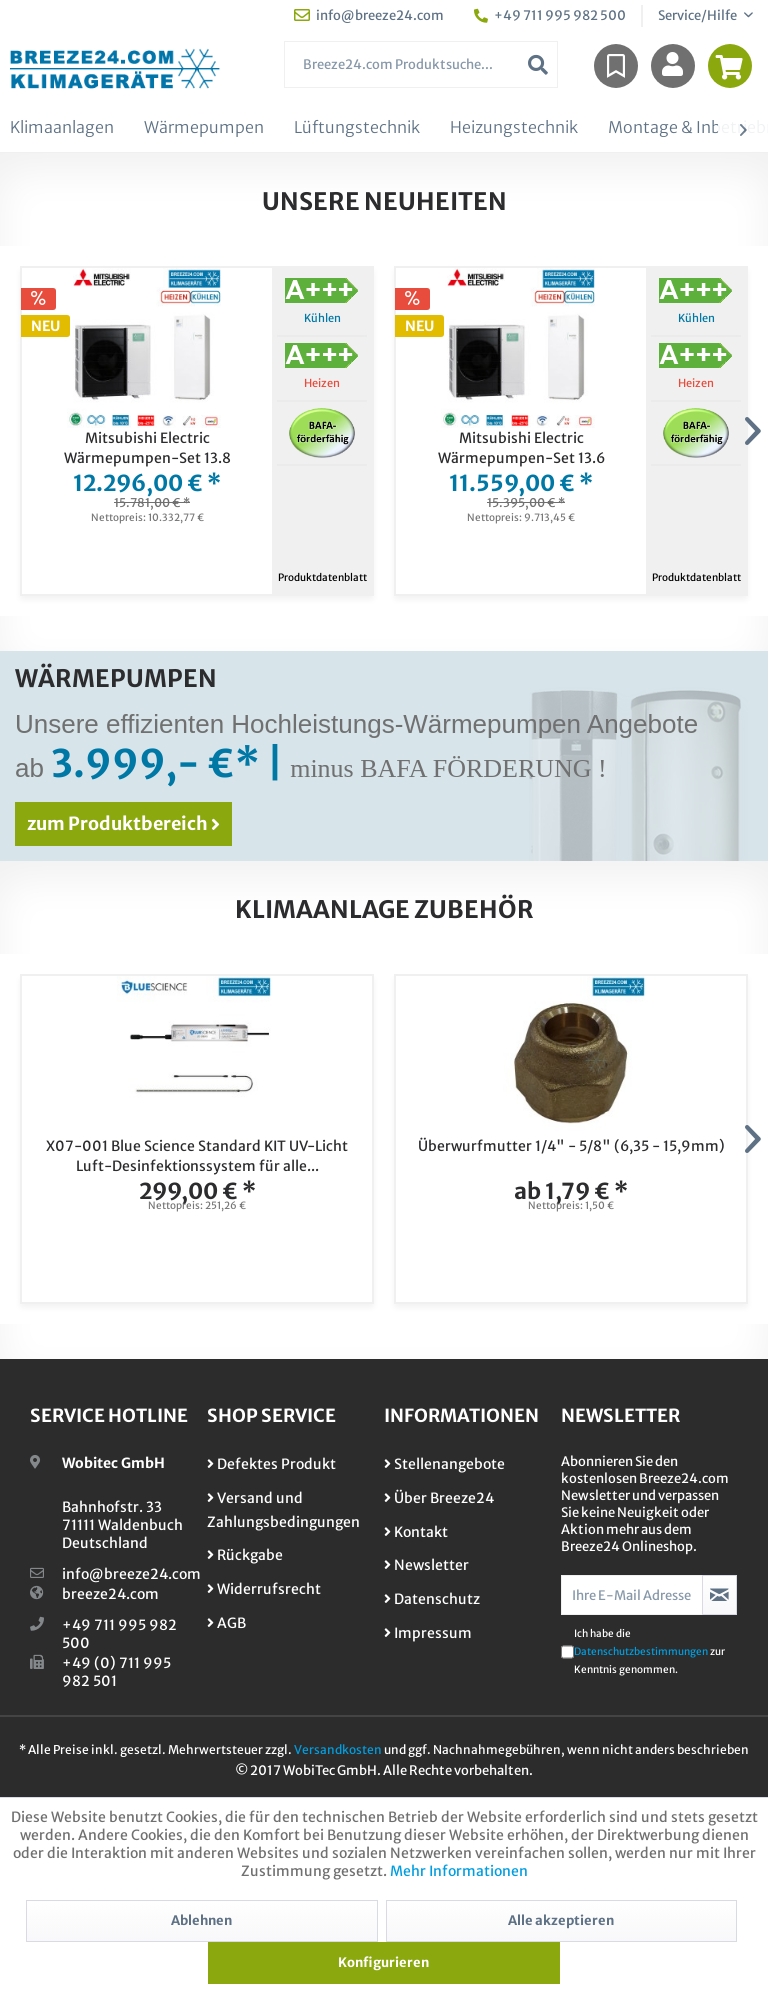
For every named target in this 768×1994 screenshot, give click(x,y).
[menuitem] (421, 64)
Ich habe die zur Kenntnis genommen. (649, 1651)
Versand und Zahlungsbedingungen (283, 1510)
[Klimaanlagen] (62, 128)
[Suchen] (538, 64)
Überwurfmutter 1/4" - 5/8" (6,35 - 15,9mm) (571, 1146)
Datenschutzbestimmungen (641, 1651)
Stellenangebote (444, 1464)
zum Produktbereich (123, 823)
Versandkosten (338, 1749)
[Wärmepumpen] (204, 128)
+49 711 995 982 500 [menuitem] (550, 15)
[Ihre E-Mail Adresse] (632, 1595)
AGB (226, 1623)
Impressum (428, 1633)
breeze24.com (110, 1594)
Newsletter (426, 1565)
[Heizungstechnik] (514, 128)
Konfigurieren (383, 1962)
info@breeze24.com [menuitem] (369, 15)
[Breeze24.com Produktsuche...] (421, 64)
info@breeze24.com (131, 1574)
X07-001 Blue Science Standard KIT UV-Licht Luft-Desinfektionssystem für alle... (197, 1156)
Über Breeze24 (439, 1498)
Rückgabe (245, 1555)
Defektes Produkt (271, 1464)
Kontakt (416, 1532)
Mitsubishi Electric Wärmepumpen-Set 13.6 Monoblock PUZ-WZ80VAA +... (521, 448)
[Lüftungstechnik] (357, 128)
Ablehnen (201, 1920)
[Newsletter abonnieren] (719, 1595)
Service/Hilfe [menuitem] (698, 15)
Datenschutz (432, 1599)
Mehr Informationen (459, 1871)
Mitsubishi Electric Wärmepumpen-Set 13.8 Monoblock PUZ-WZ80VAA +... (147, 448)
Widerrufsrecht (264, 1589)
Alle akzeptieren (561, 1920)
